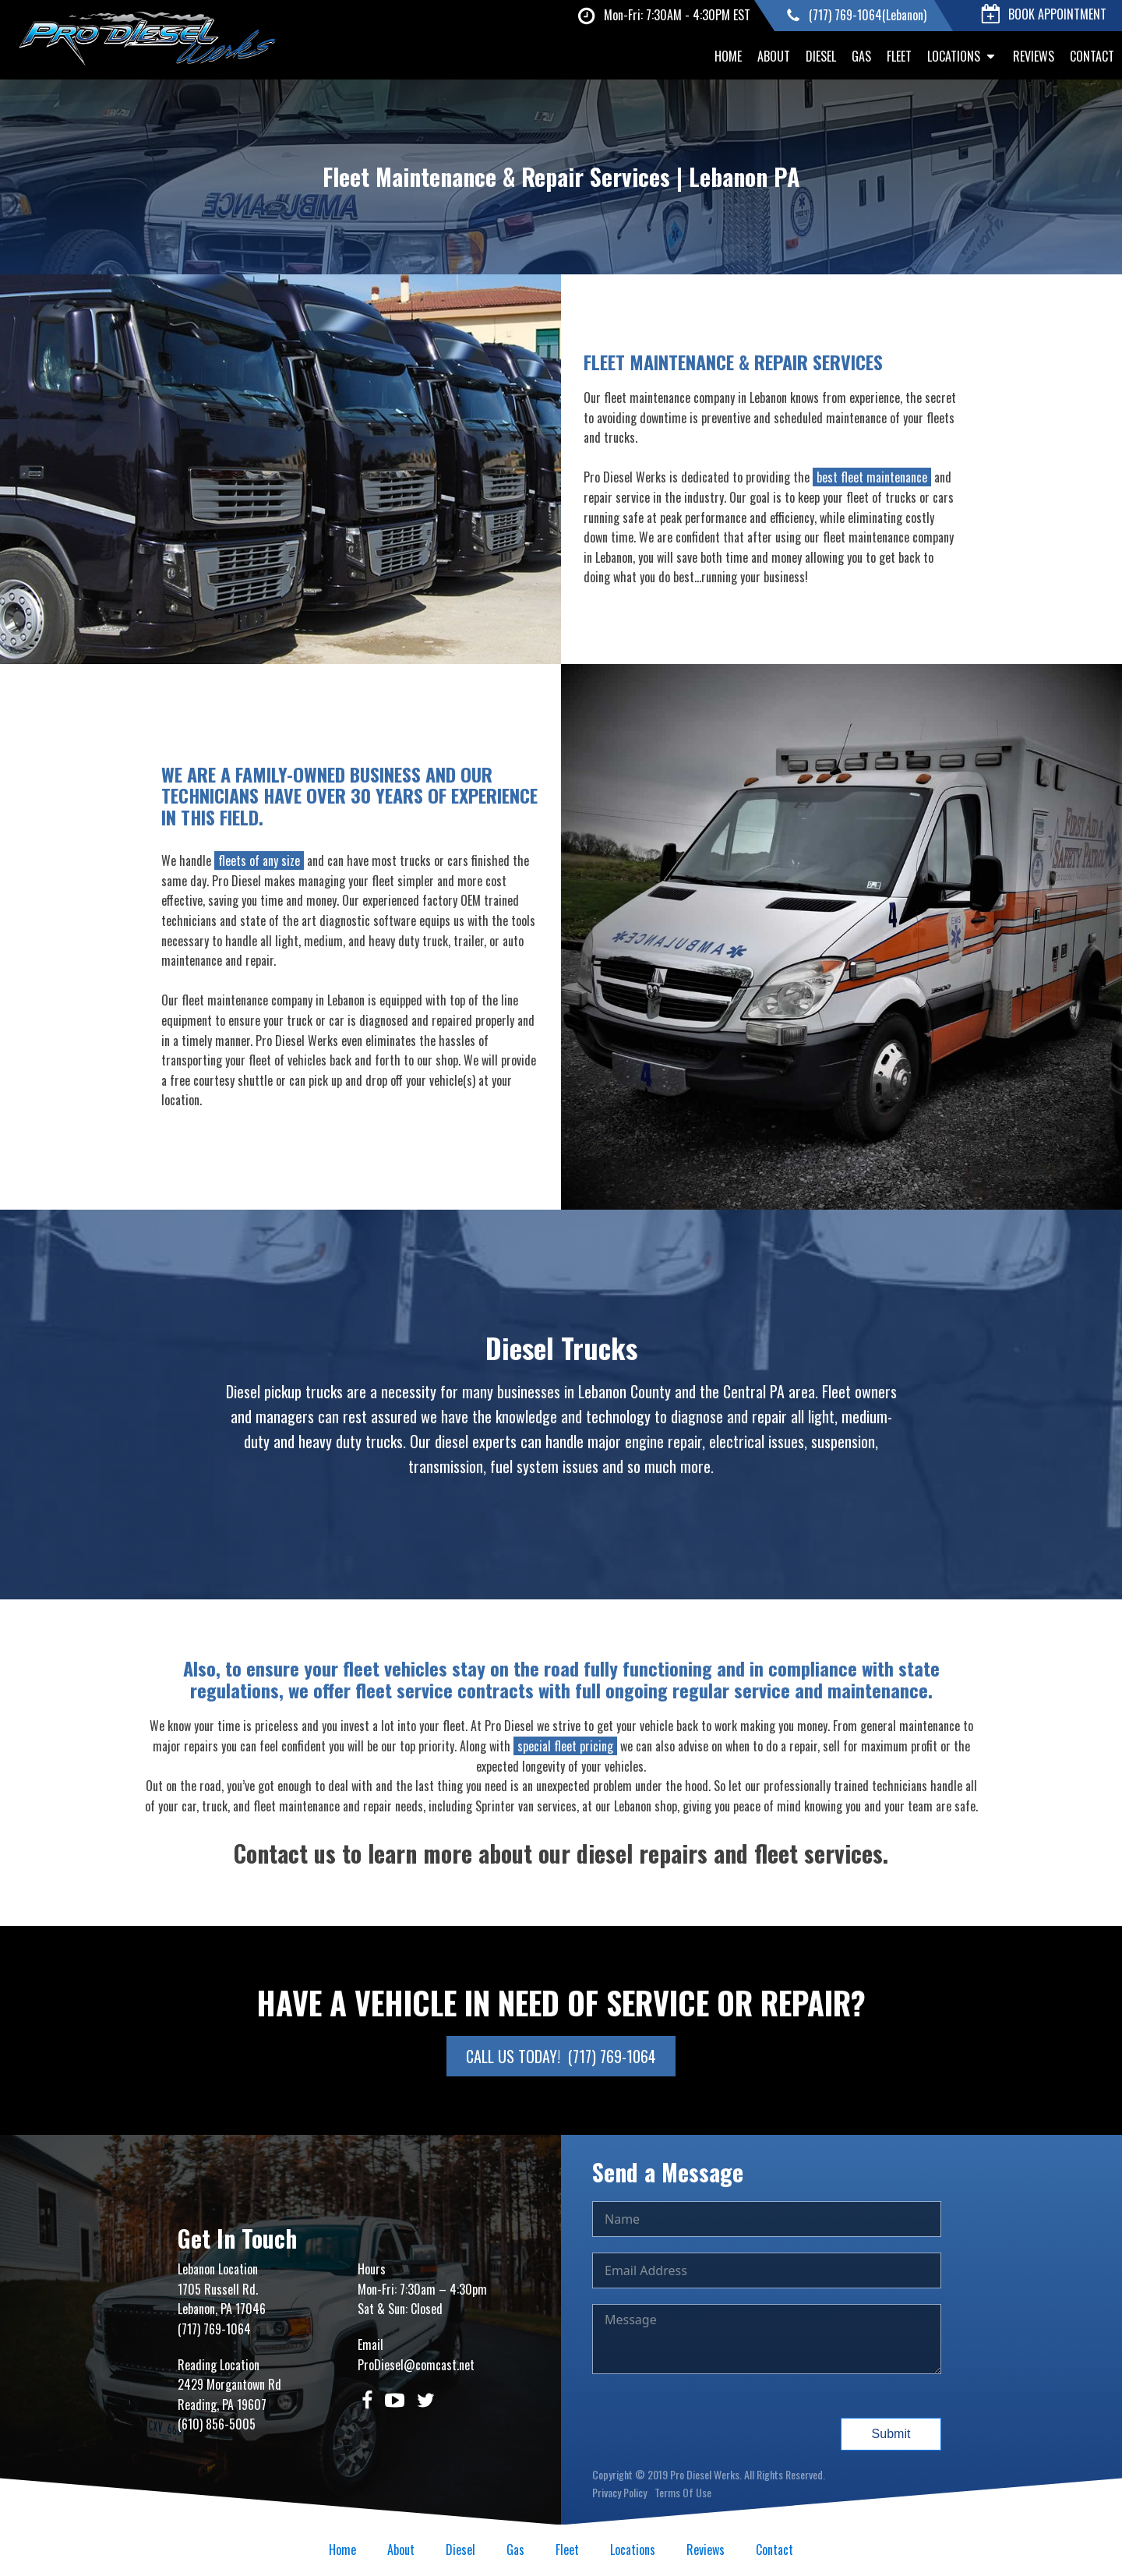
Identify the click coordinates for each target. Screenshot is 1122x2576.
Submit (891, 2433)
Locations (962, 56)
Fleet (899, 56)
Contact (1092, 56)
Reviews (1033, 56)
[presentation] (710, 2420)
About (773, 56)
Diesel (821, 56)
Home (728, 56)
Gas (861, 56)
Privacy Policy (619, 2492)
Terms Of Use (682, 2492)
